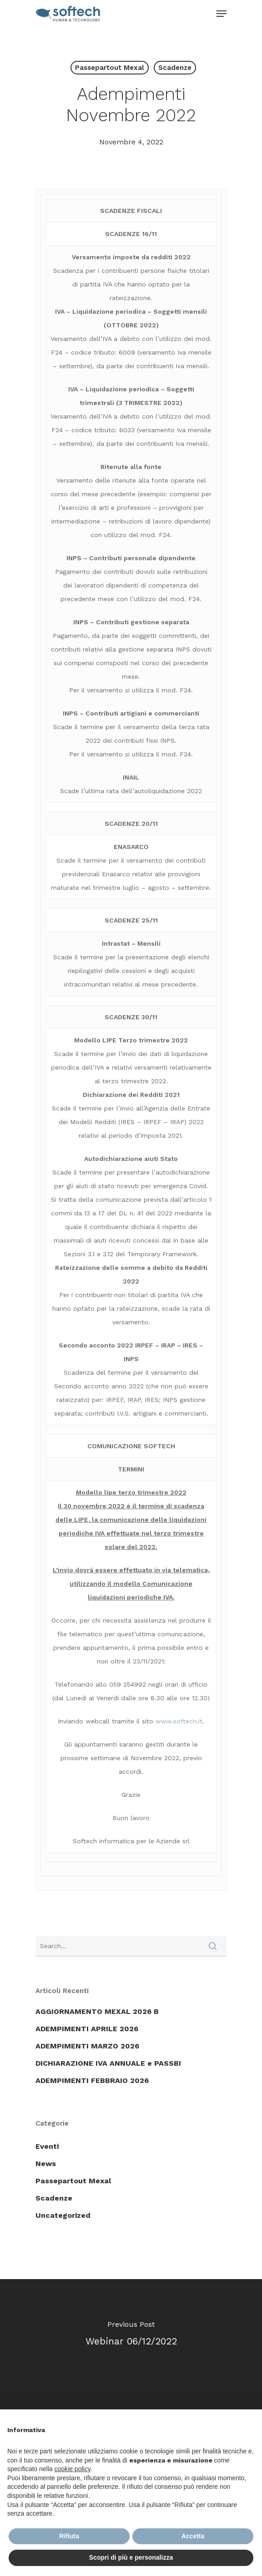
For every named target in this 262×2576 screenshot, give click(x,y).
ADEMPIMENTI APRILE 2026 (86, 2028)
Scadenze (174, 68)
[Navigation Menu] (222, 13)
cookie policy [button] (73, 2468)
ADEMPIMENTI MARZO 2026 (87, 2046)
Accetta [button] (193, 2536)
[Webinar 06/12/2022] (131, 2336)
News (45, 2163)
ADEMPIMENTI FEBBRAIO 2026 (92, 2080)
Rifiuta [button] (69, 2536)
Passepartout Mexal (109, 68)
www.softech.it (179, 1721)
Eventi (47, 2146)
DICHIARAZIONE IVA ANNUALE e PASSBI (108, 2063)
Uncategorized (63, 2215)
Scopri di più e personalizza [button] (131, 2557)
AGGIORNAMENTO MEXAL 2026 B (97, 2011)
